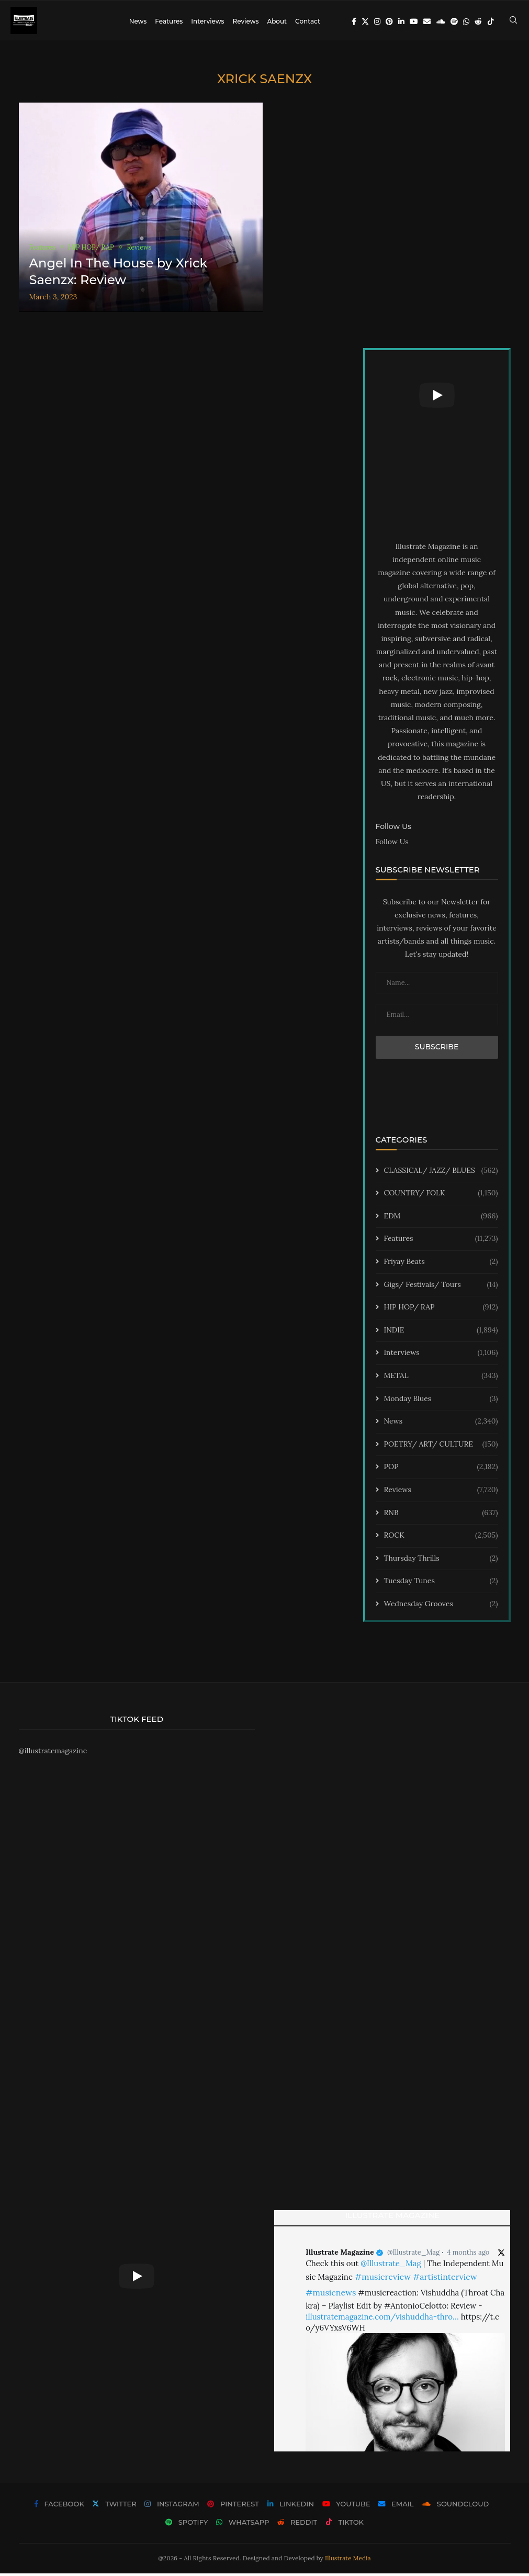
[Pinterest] (389, 21)
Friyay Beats (441, 1264)
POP (441, 1469)
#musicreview (383, 2279)
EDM (441, 1219)
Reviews (245, 21)
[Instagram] (377, 21)
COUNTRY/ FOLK (441, 1196)
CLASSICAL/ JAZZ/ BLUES (441, 1173)
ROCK (441, 1538)
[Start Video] (437, 397)
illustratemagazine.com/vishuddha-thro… (382, 2319)
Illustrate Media (348, 2560)
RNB (441, 1515)
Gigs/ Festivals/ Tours (441, 1287)
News (138, 21)
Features (169, 21)
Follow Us (392, 844)
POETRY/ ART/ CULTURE (441, 1447)
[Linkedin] (401, 21)
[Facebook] (354, 21)
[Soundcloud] (440, 21)
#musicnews (331, 2295)
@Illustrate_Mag (413, 2254)
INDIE (441, 1333)
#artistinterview (445, 2279)
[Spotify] (454, 21)
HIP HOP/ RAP (441, 1310)
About (277, 21)
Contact (307, 21)
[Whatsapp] (466, 21)
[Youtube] (414, 21)
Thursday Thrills (441, 1561)
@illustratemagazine (53, 1753)
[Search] (513, 21)
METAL (441, 1378)
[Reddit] (478, 21)
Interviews (207, 21)
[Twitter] (365, 21)
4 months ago (468, 2254)
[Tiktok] (490, 21)
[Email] (427, 21)
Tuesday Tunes (441, 1583)
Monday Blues (441, 1401)
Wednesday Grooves (441, 1606)
